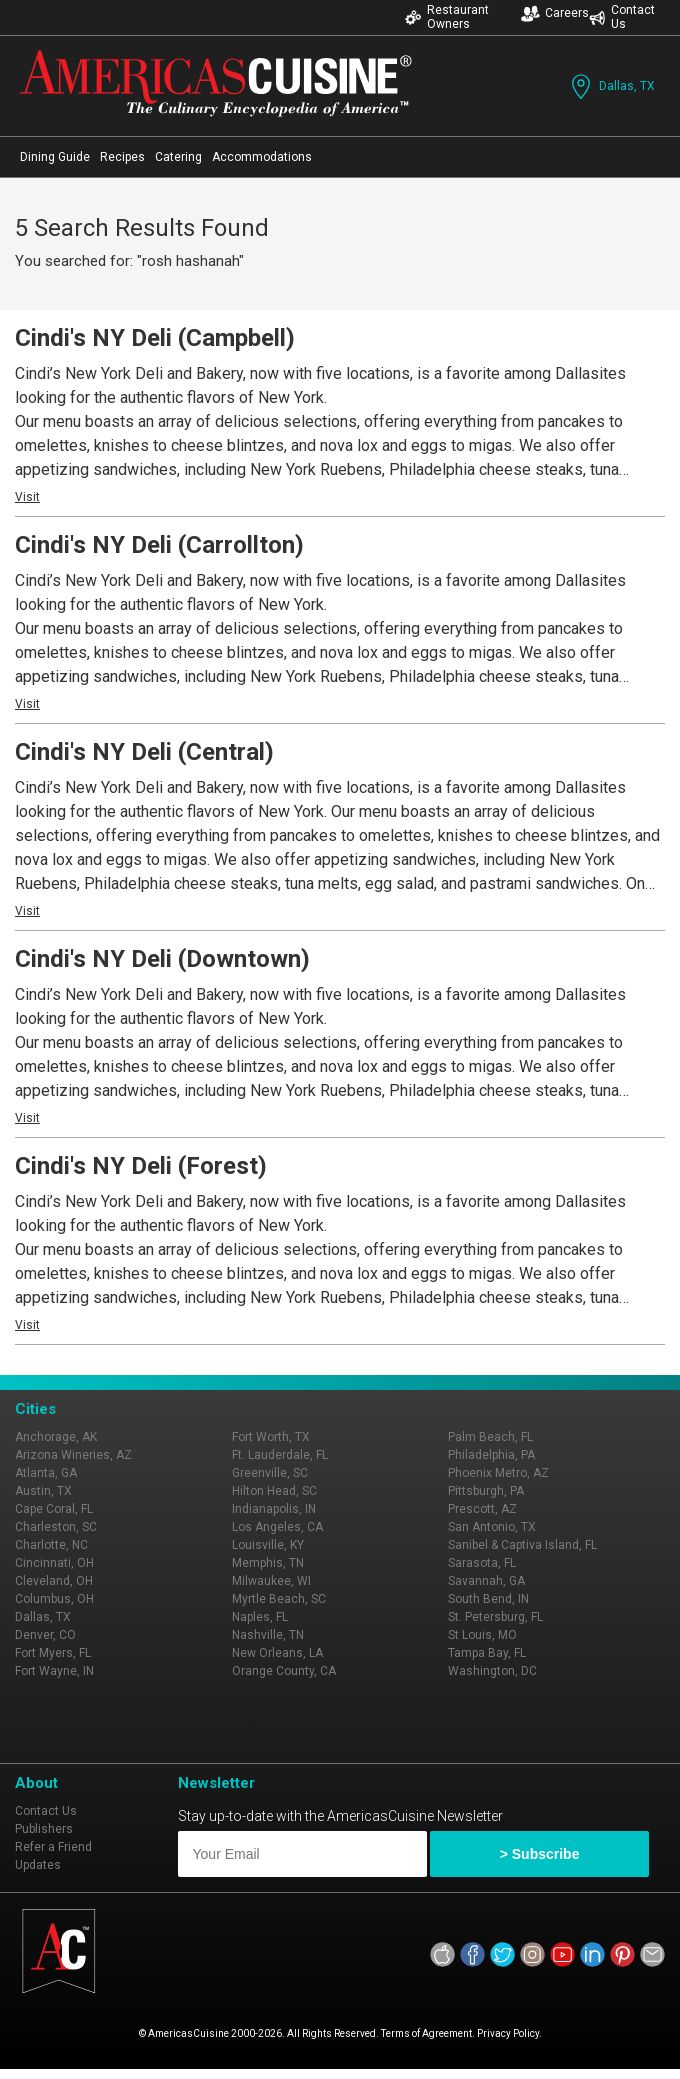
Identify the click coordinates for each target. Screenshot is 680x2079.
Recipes (122, 157)
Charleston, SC (56, 1527)
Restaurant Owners (447, 17)
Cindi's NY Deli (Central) (144, 752)
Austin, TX (43, 1491)
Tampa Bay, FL (487, 1653)
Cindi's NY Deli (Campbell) (155, 338)
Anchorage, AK (56, 1437)
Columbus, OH (54, 1599)
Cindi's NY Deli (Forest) (141, 1166)
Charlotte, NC (51, 1545)
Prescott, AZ (482, 1509)
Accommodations (262, 157)
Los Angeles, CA (277, 1527)
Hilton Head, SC (274, 1491)
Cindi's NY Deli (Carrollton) (159, 545)
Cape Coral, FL (54, 1509)
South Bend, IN (488, 1599)
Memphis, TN (268, 1563)
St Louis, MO (482, 1635)
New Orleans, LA (277, 1653)
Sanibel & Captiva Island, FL (522, 1545)
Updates (38, 1865)
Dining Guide (55, 157)
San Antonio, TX (492, 1527)
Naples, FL (260, 1617)
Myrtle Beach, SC (279, 1599)
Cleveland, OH (54, 1581)
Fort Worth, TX (271, 1437)
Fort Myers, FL (53, 1653)
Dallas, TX (611, 86)
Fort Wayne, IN (54, 1671)
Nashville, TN (268, 1635)
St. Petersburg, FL (495, 1617)
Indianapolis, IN (274, 1509)
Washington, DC (492, 1671)
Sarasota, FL (482, 1563)
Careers (555, 13)
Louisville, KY (268, 1545)
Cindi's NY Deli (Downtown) (162, 959)
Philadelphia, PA (491, 1455)
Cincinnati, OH (54, 1563)
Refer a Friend (53, 1847)
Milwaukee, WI (271, 1581)
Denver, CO (45, 1635)
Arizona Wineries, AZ (73, 1455)
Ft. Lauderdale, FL (280, 1455)
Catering (178, 157)
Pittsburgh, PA (486, 1491)
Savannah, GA (486, 1581)
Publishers (44, 1829)
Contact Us (622, 17)
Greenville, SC (270, 1473)
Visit (27, 497)
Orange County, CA (284, 1671)
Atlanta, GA (46, 1473)
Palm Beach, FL (490, 1437)
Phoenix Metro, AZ (498, 1473)
